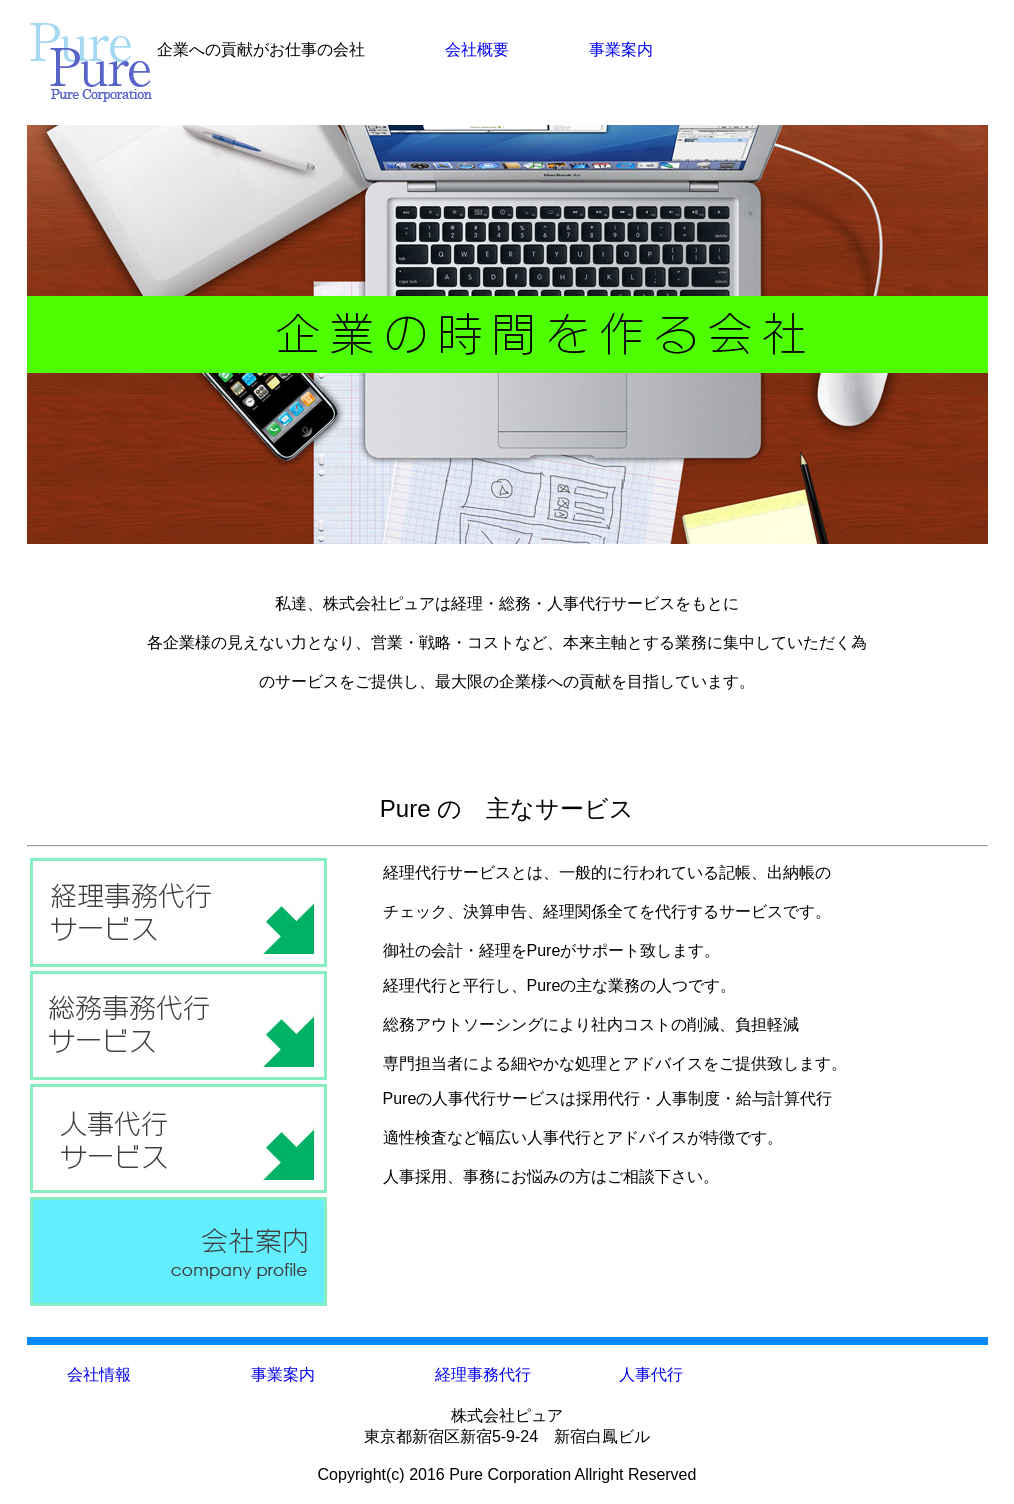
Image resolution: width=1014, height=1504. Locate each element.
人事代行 (651, 1374)
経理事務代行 (483, 1374)
